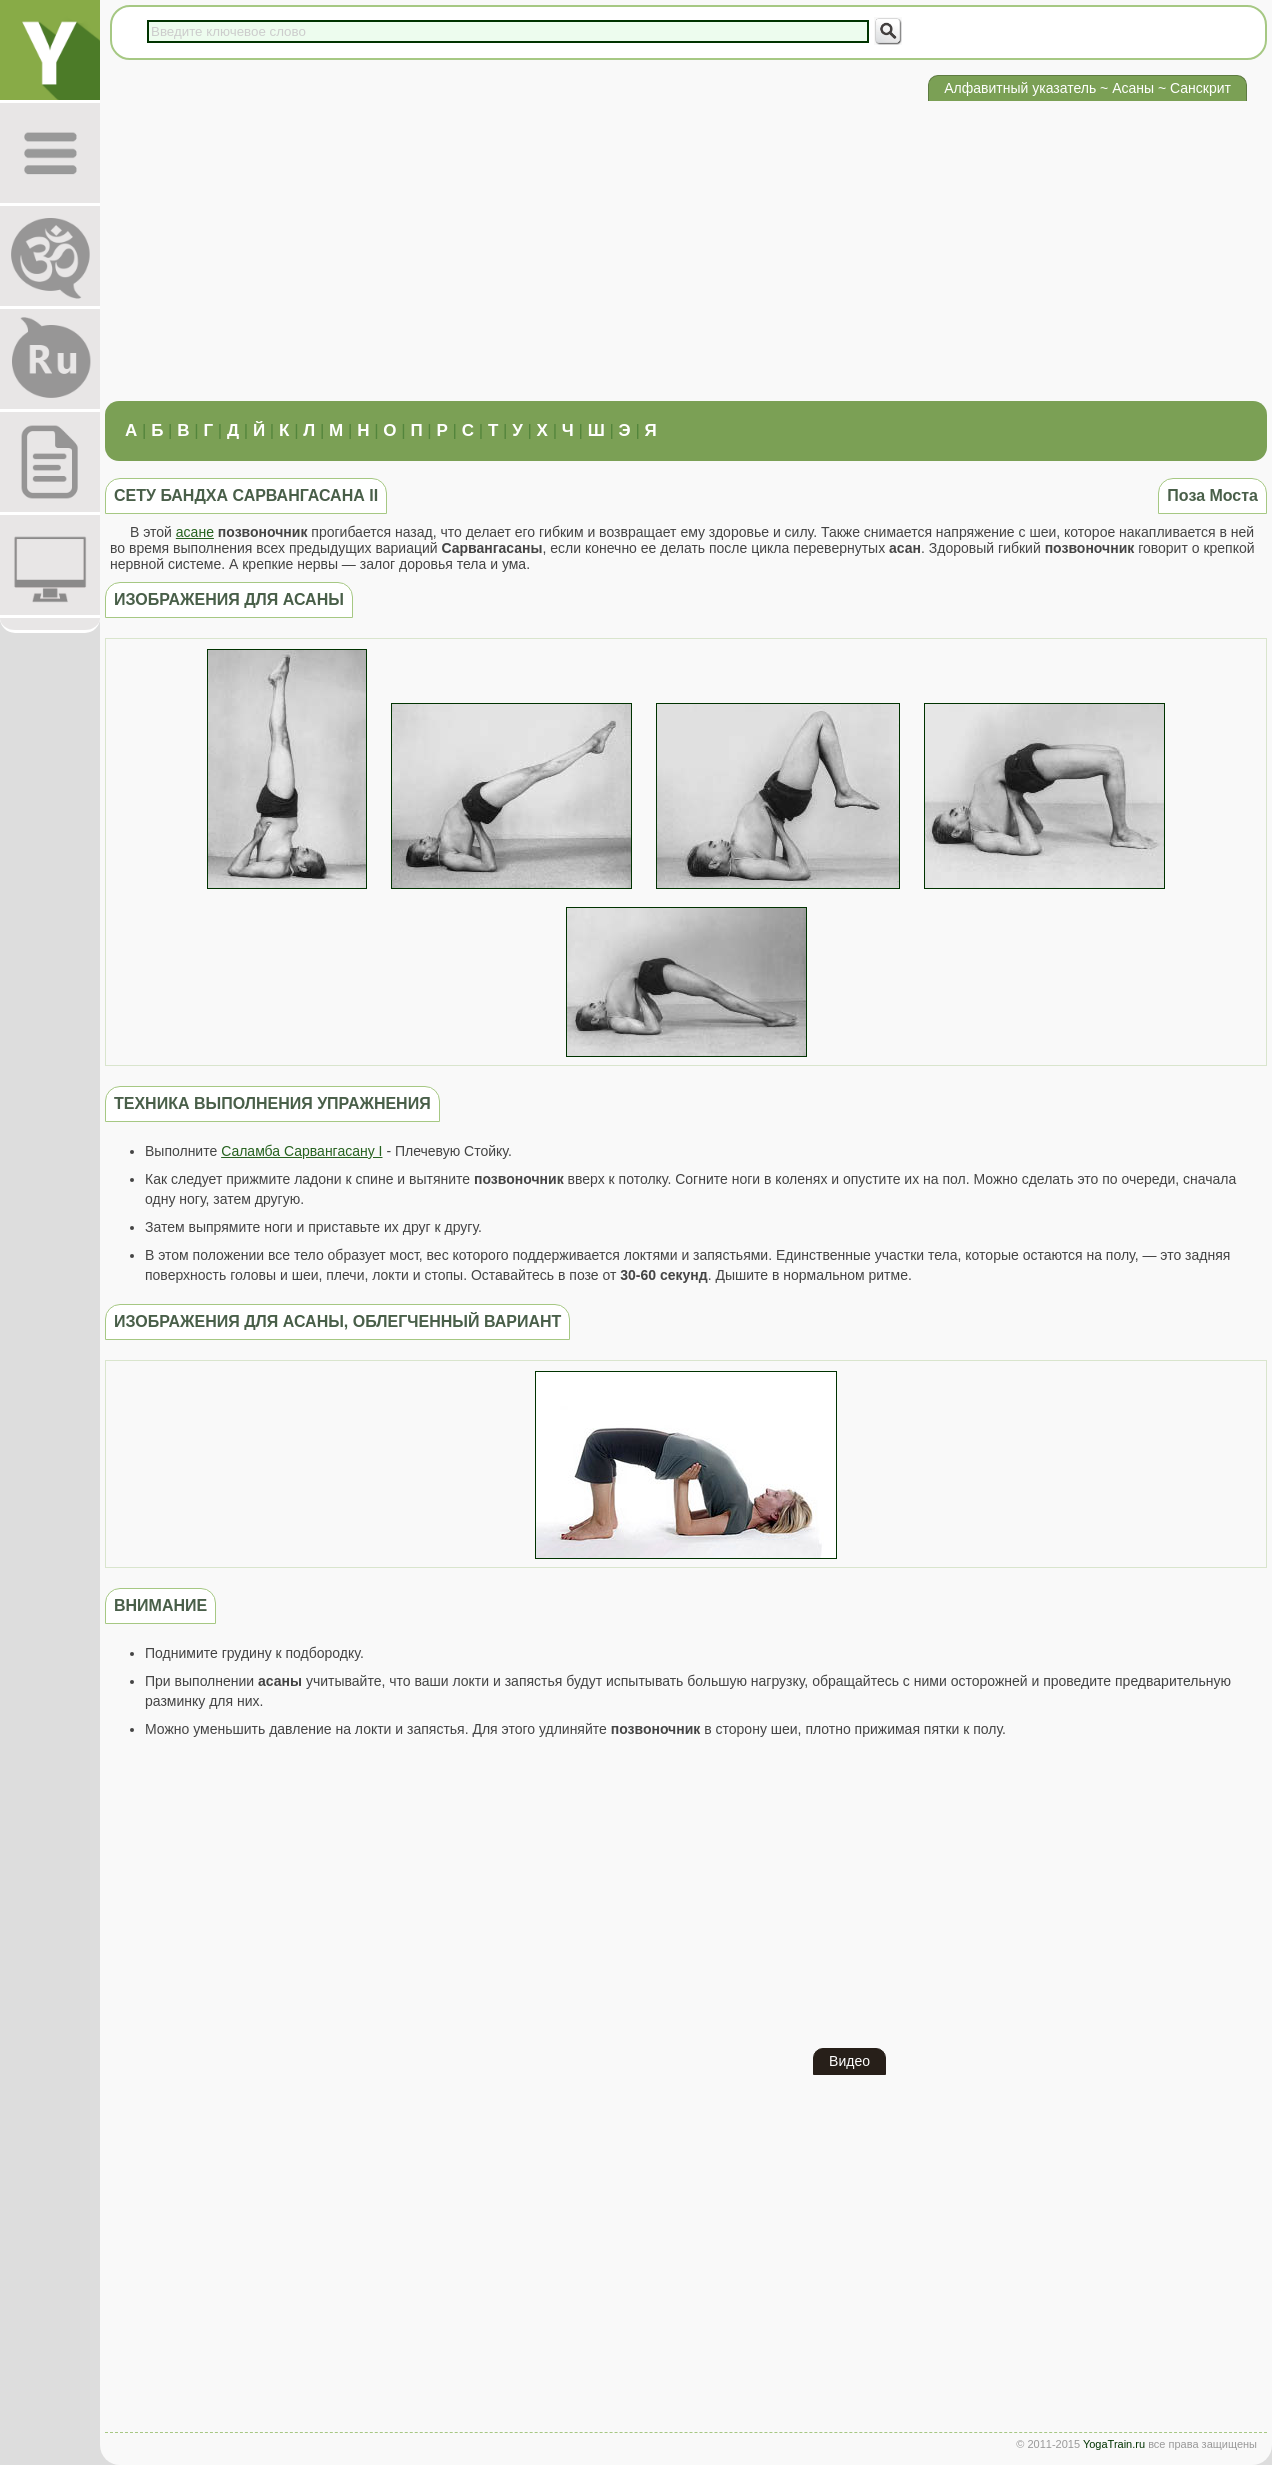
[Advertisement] (686, 251)
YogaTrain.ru (1114, 2444)
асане (195, 532)
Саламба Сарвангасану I (301, 1151)
